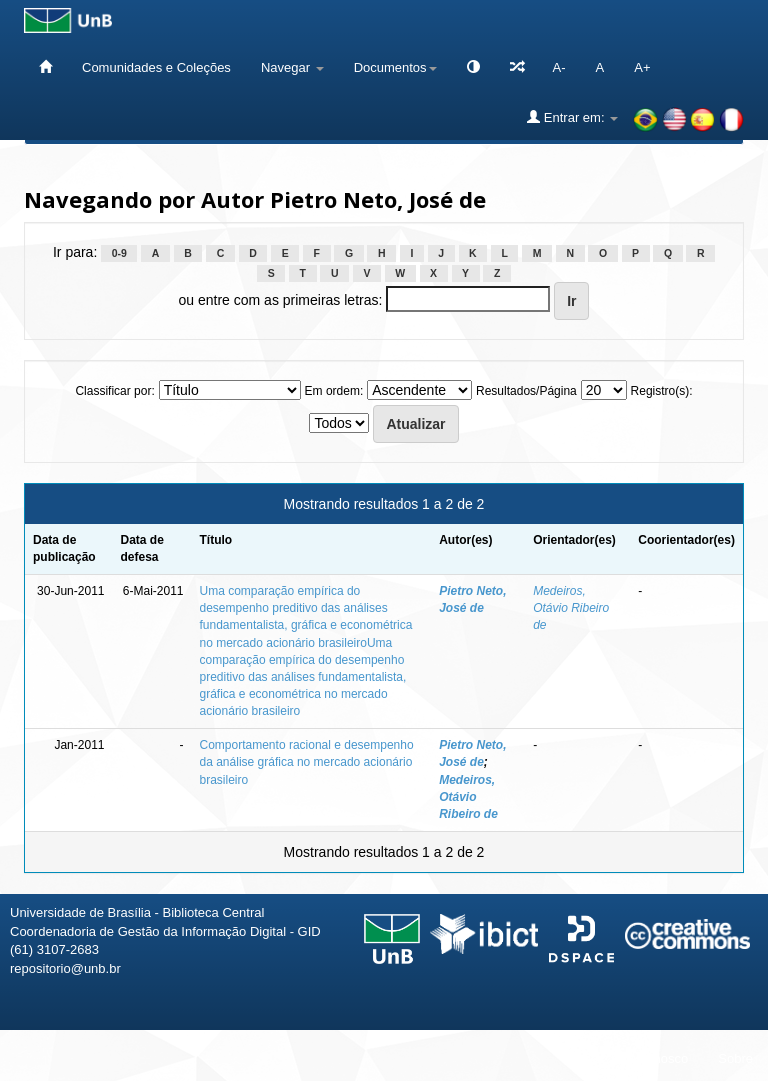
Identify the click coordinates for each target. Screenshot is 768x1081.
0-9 (119, 253)
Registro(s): (662, 391)
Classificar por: (114, 391)
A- (559, 67)
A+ (642, 67)
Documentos (395, 67)
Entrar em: (572, 117)
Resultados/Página (526, 391)
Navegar (292, 67)
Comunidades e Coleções (156, 67)
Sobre (735, 1058)
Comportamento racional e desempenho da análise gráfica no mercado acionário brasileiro (307, 762)
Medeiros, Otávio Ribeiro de (571, 608)
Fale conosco (649, 1058)
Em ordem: (334, 391)
